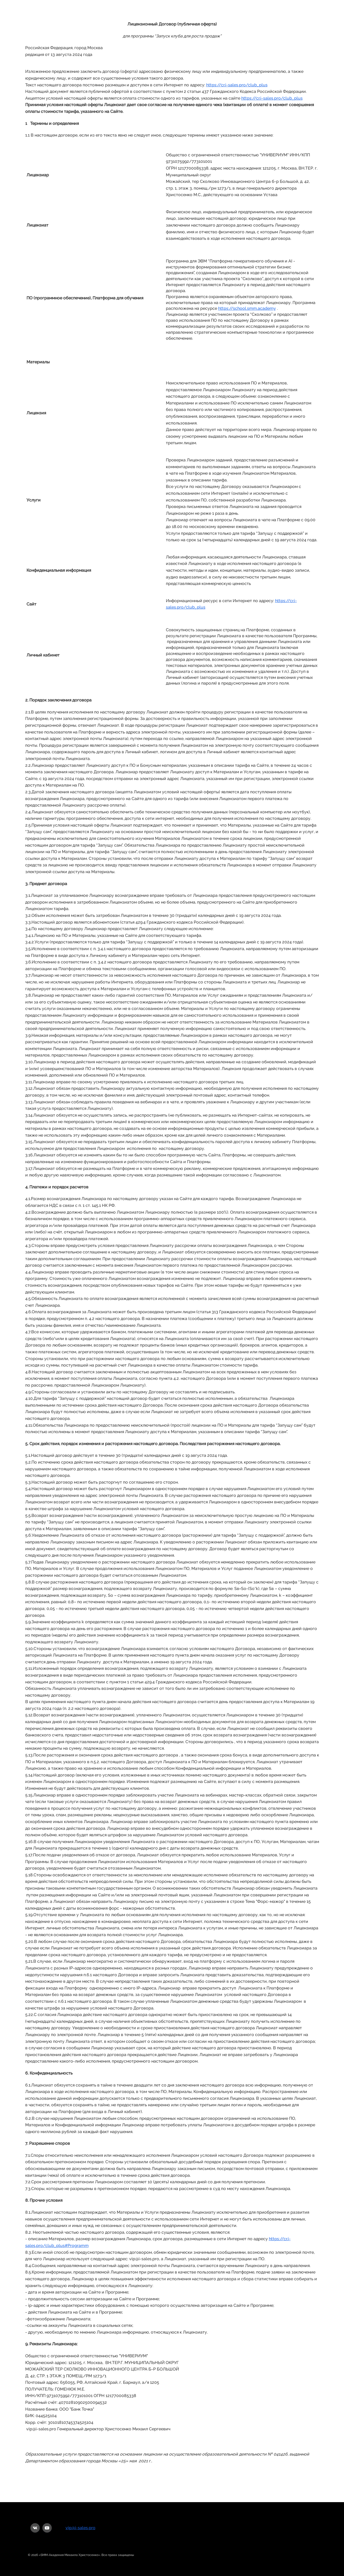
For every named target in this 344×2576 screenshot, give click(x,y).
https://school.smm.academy (247, 308)
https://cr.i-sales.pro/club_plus (237, 84)
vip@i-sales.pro (80, 2527)
